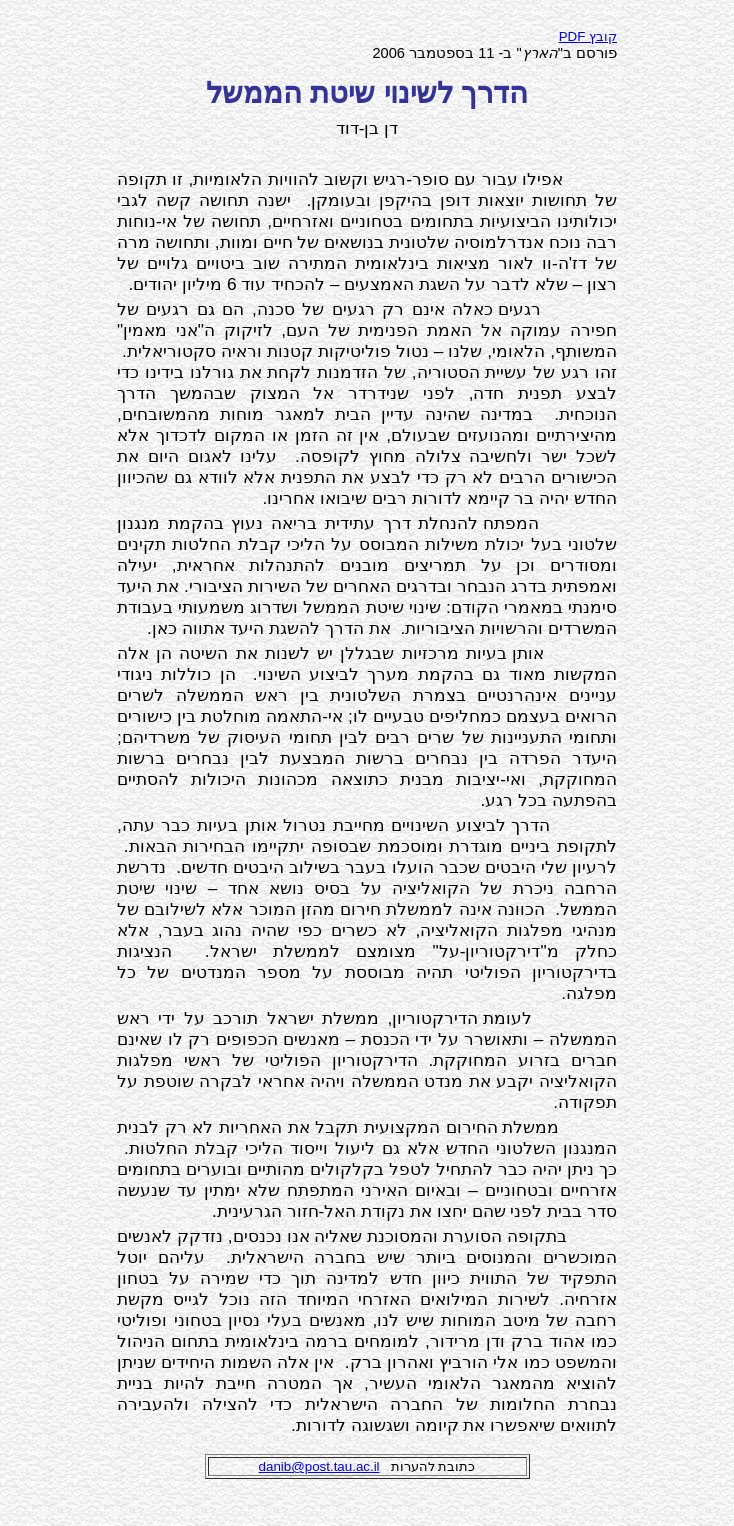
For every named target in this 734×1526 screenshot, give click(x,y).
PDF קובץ (588, 36)
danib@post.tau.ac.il (319, 1466)
